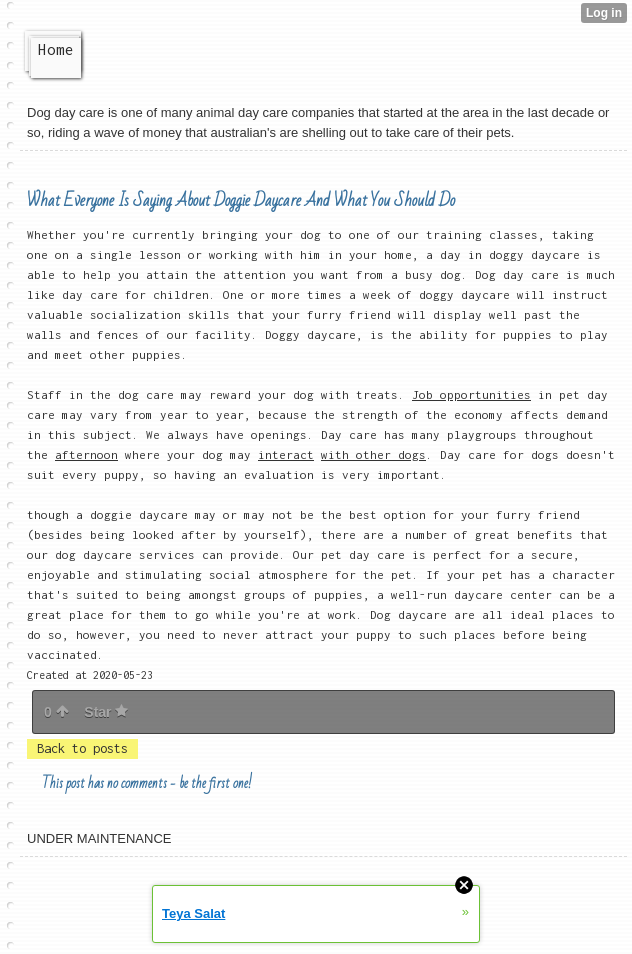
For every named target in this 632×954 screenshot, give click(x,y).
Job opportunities (471, 394)
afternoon (86, 454)
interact (286, 454)
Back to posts (82, 748)
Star (106, 712)
